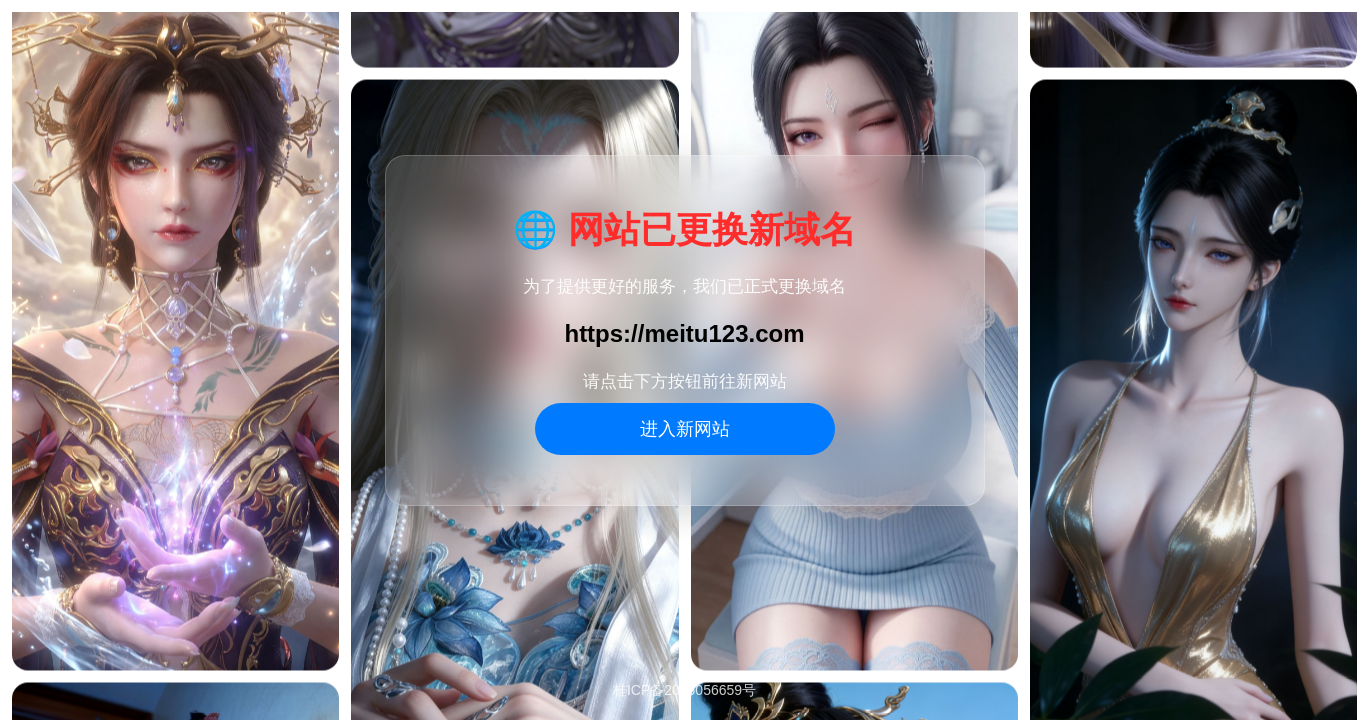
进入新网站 (685, 429)
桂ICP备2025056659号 (684, 690)
